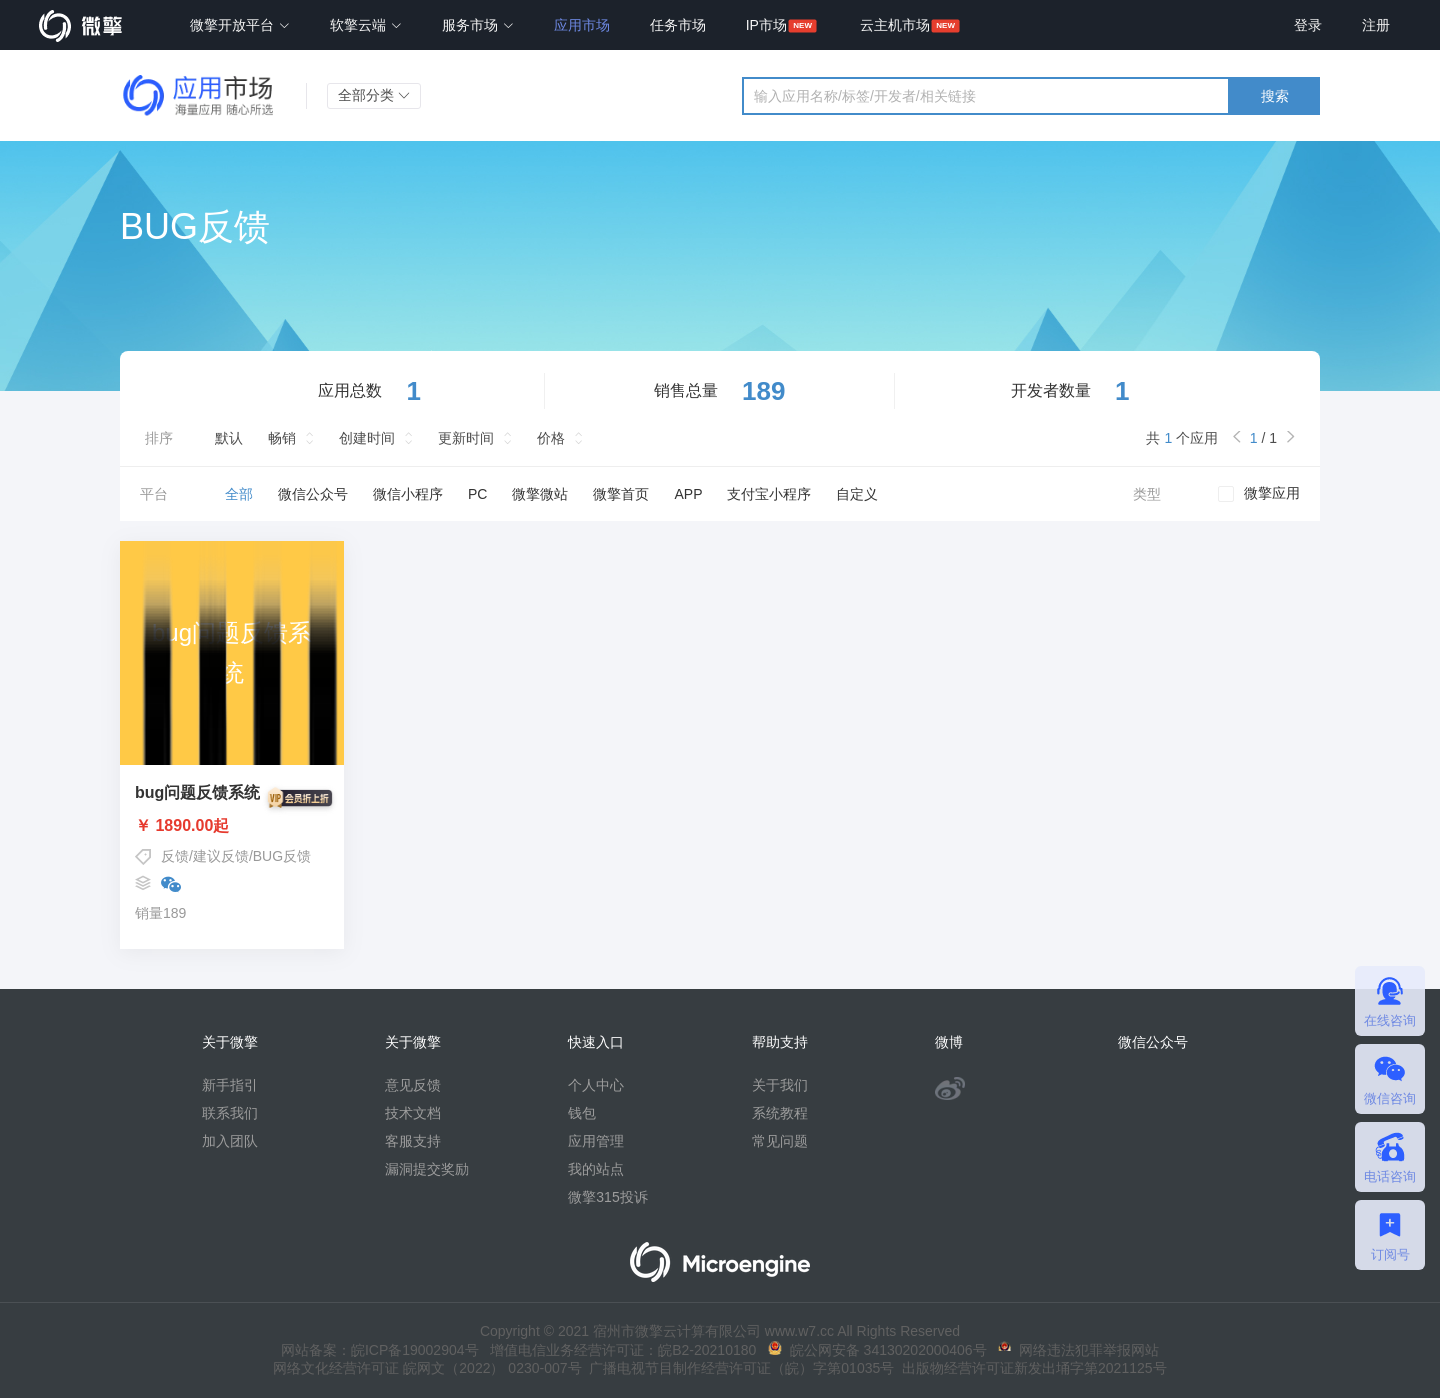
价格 (551, 438)
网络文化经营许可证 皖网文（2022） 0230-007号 (427, 1368)
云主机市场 (895, 25)
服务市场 (478, 25)
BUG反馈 (282, 856)
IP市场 (766, 25)
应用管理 (596, 1141)
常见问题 (780, 1141)
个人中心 (596, 1085)
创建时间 (367, 438)
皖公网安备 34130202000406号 (877, 1350)
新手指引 (230, 1085)
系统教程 (780, 1113)
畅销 (282, 438)
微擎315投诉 (607, 1197)
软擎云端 (366, 25)
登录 (1308, 25)
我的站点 (596, 1169)
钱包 (582, 1113)
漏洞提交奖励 (427, 1169)
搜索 (1275, 96)
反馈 (175, 856)
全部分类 (374, 95)
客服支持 (413, 1141)
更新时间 (466, 438)
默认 (229, 438)
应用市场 (582, 25)
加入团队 (230, 1141)
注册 (1376, 25)
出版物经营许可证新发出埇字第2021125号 (1030, 1368)
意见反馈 (413, 1085)
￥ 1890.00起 (232, 826)
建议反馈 (221, 856)
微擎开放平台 (240, 25)
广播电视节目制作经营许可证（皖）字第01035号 (738, 1368)
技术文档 (413, 1113)
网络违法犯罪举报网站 (1078, 1350)
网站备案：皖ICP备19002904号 (380, 1350)
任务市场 (678, 25)
